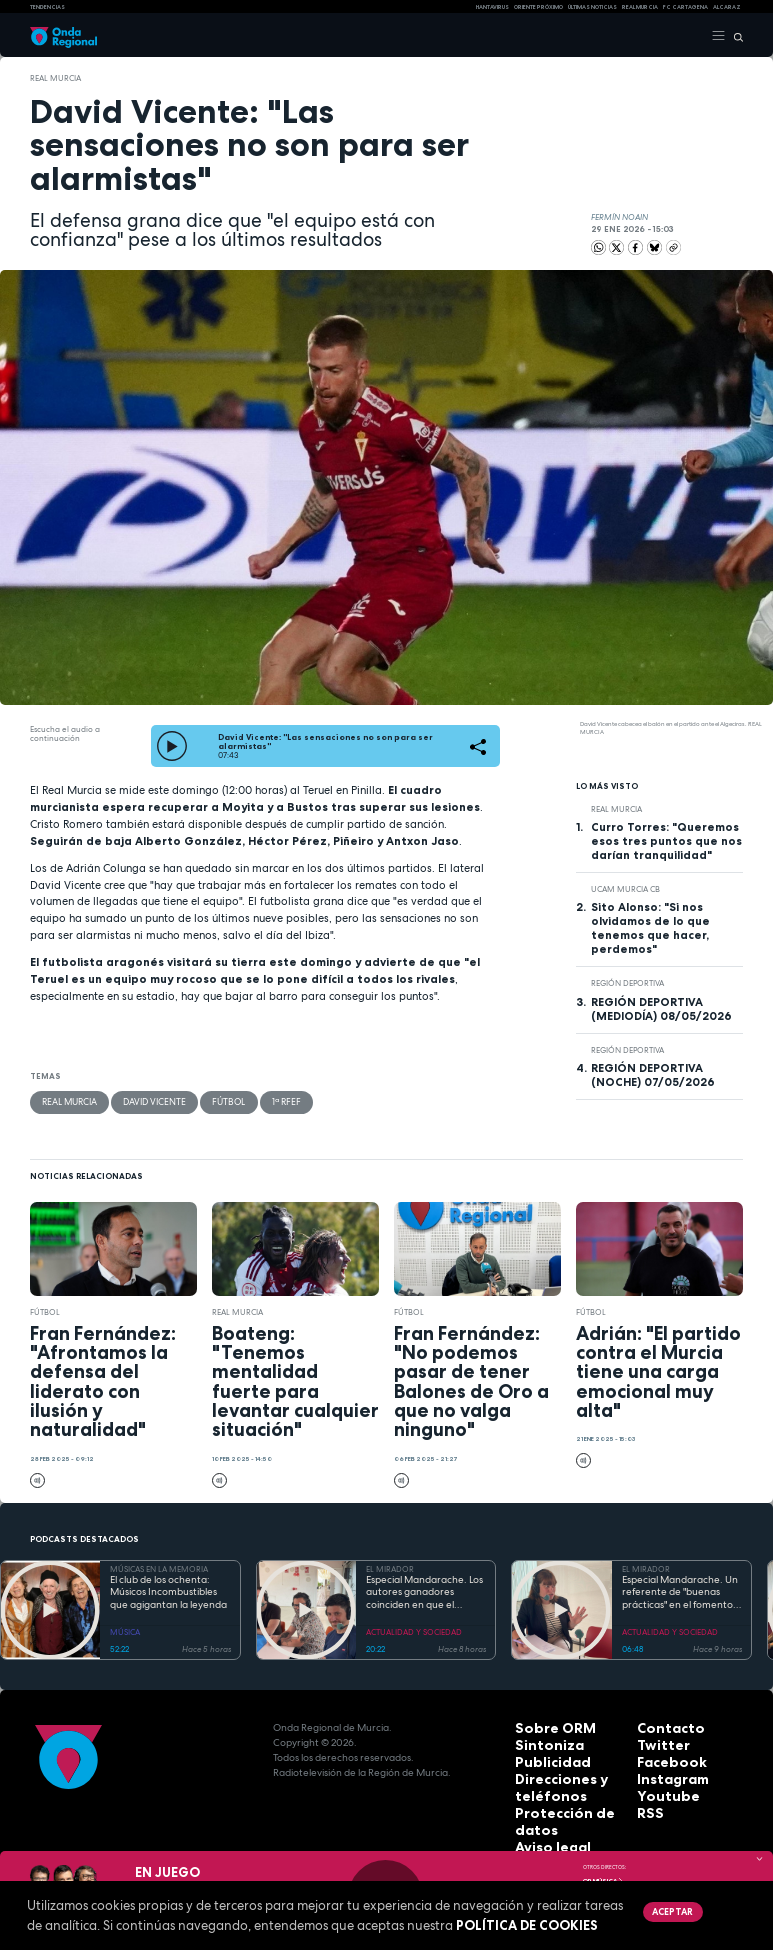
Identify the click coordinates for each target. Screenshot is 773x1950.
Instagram (664, 1767)
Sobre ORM (544, 1722)
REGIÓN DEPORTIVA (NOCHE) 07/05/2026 (653, 1072)
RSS (646, 1797)
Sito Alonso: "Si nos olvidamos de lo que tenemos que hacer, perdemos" (650, 926)
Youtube (659, 1782)
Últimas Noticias (592, 7)
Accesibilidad (550, 1827)
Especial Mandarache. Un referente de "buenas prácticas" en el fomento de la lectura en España (680, 1588)
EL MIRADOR (390, 1564)
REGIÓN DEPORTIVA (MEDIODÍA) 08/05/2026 (661, 1006)
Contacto (661, 1722)
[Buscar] (734, 36)
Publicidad (542, 1752)
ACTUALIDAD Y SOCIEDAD (414, 1627)
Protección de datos (567, 1797)
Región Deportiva (627, 981)
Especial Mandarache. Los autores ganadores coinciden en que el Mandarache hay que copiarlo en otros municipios (424, 1588)
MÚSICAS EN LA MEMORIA (159, 1564)
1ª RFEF (262, 1098)
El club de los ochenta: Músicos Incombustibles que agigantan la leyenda (168, 1587)
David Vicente (143, 1098)
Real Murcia (640, 7)
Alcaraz (727, 7)
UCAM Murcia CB (625, 886)
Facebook (662, 1752)
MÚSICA (125, 1627)
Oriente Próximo (538, 7)
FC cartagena (685, 7)
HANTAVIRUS (492, 7)
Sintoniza (539, 1737)
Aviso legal (544, 1812)
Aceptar (669, 1910)
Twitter (656, 1737)
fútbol (210, 1098)
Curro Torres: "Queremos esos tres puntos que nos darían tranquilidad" (666, 838)
